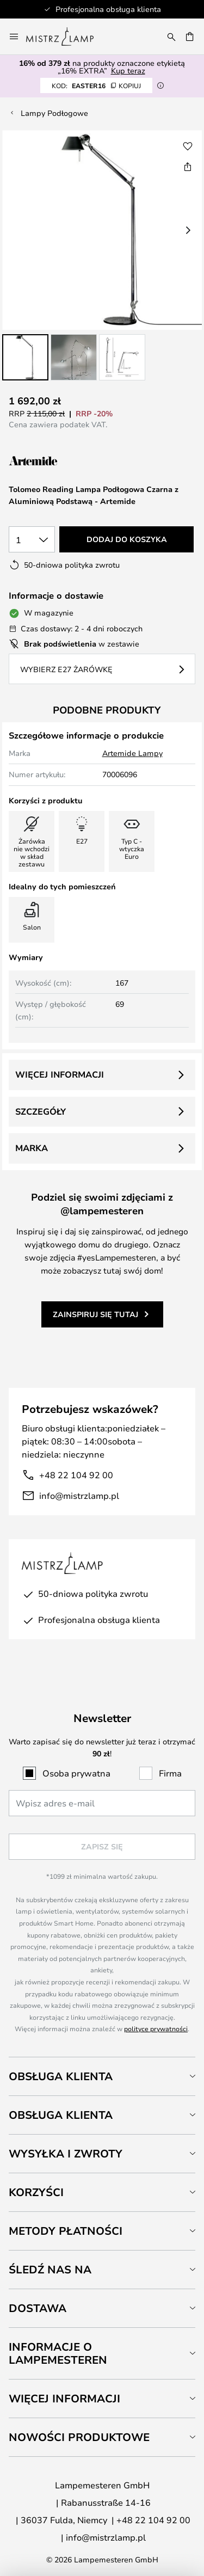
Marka (31, 1148)
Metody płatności (65, 2230)
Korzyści (36, 2192)
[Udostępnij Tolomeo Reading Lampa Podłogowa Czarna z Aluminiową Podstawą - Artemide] (188, 166)
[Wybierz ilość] (32, 539)
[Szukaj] (171, 36)
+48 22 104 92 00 (76, 1474)
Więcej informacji (59, 1074)
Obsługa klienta (61, 2076)
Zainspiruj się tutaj (95, 1314)
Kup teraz (128, 70)
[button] (25, 357)
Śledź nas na (50, 2269)
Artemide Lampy (132, 753)
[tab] (102, 2076)
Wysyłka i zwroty (65, 2153)
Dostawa (37, 2308)
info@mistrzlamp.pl (79, 1495)
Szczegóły (40, 1111)
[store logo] (66, 36)
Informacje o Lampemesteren (58, 2353)
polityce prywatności (156, 2028)
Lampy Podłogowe (54, 113)
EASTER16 (96, 85)
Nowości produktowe (79, 2437)
